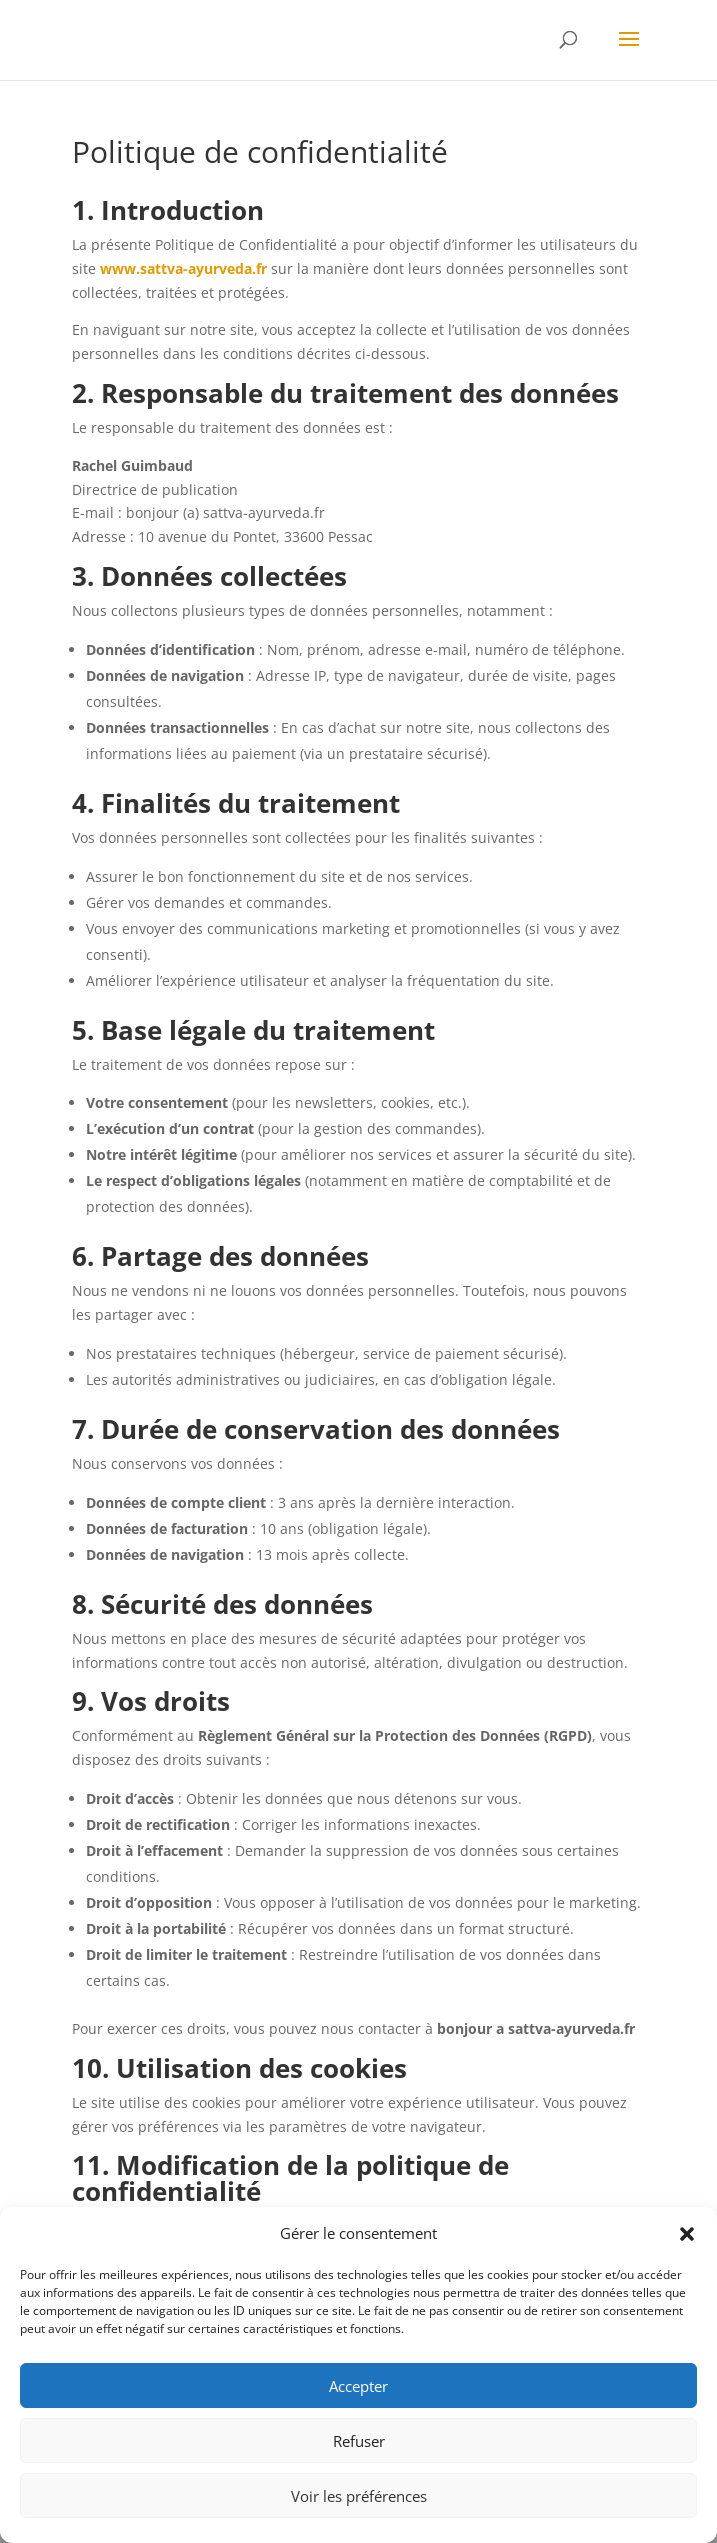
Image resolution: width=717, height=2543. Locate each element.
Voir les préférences (359, 2496)
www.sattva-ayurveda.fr (183, 268)
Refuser (359, 2441)
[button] (687, 2234)
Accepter (358, 2386)
